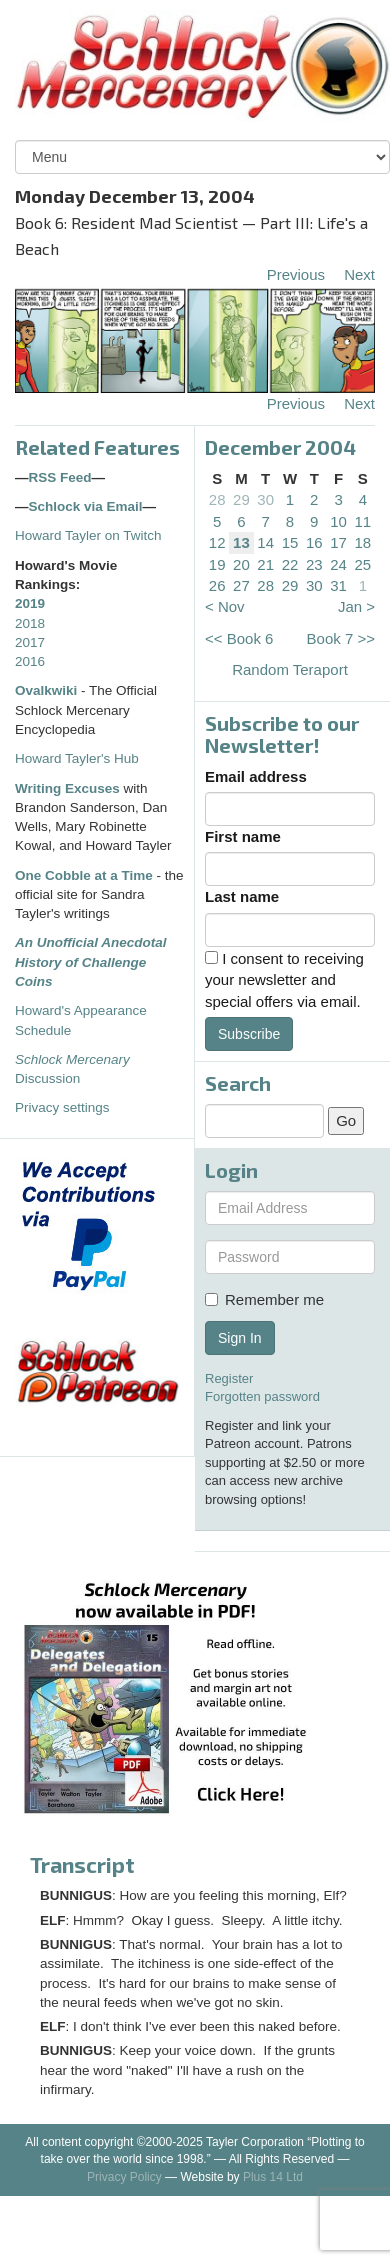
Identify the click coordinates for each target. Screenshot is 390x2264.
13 (241, 542)
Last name (242, 896)
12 (217, 542)
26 (217, 585)
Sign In (240, 1338)
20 (241, 564)
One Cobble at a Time (84, 875)
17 (338, 542)
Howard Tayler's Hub (77, 758)
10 (338, 521)
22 (290, 564)
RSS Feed (60, 477)
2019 (30, 603)
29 (241, 499)
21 (265, 564)
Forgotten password (262, 1396)
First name (243, 836)
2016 (30, 661)
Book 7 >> (341, 638)
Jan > (356, 606)
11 (363, 521)
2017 (30, 642)
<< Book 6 (239, 638)
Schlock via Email (86, 506)
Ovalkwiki (48, 690)
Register (229, 1378)
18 (363, 542)
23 (314, 564)
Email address (256, 776)
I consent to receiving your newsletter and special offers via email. (284, 980)
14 (265, 542)
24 (338, 564)
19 (217, 564)
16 (314, 542)
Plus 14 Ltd (273, 2177)
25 (363, 564)
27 (241, 585)
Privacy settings (62, 1107)
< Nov (225, 606)
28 (217, 499)
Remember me (264, 1299)
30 (265, 499)
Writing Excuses (67, 788)
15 (290, 542)
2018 (30, 623)
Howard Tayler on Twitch (88, 535)
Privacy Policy (124, 2177)
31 (338, 585)
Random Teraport (290, 669)
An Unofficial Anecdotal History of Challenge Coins (91, 962)
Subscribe (249, 1034)
